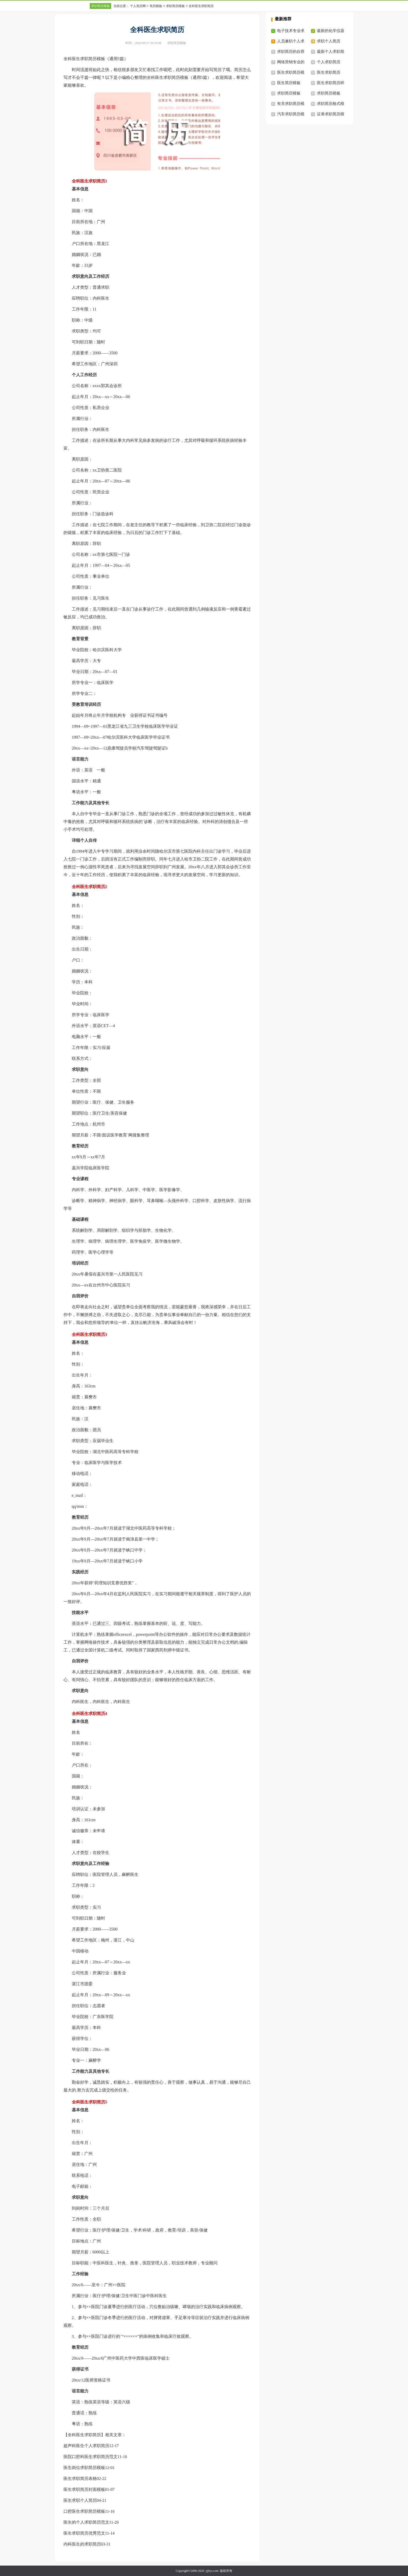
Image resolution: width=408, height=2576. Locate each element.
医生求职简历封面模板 (84, 2489)
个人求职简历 (328, 62)
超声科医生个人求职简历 (86, 2445)
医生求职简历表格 (80, 2478)
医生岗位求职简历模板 (84, 2467)
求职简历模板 (100, 6)
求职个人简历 (328, 41)
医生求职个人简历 (80, 2500)
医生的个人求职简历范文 (86, 2522)
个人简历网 (138, 6)
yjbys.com (212, 2571)
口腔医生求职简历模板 (84, 2511)
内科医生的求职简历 (82, 2544)
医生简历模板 (289, 83)
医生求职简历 (328, 72)
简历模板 (156, 6)
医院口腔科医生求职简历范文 (90, 2456)
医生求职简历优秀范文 (84, 2533)
